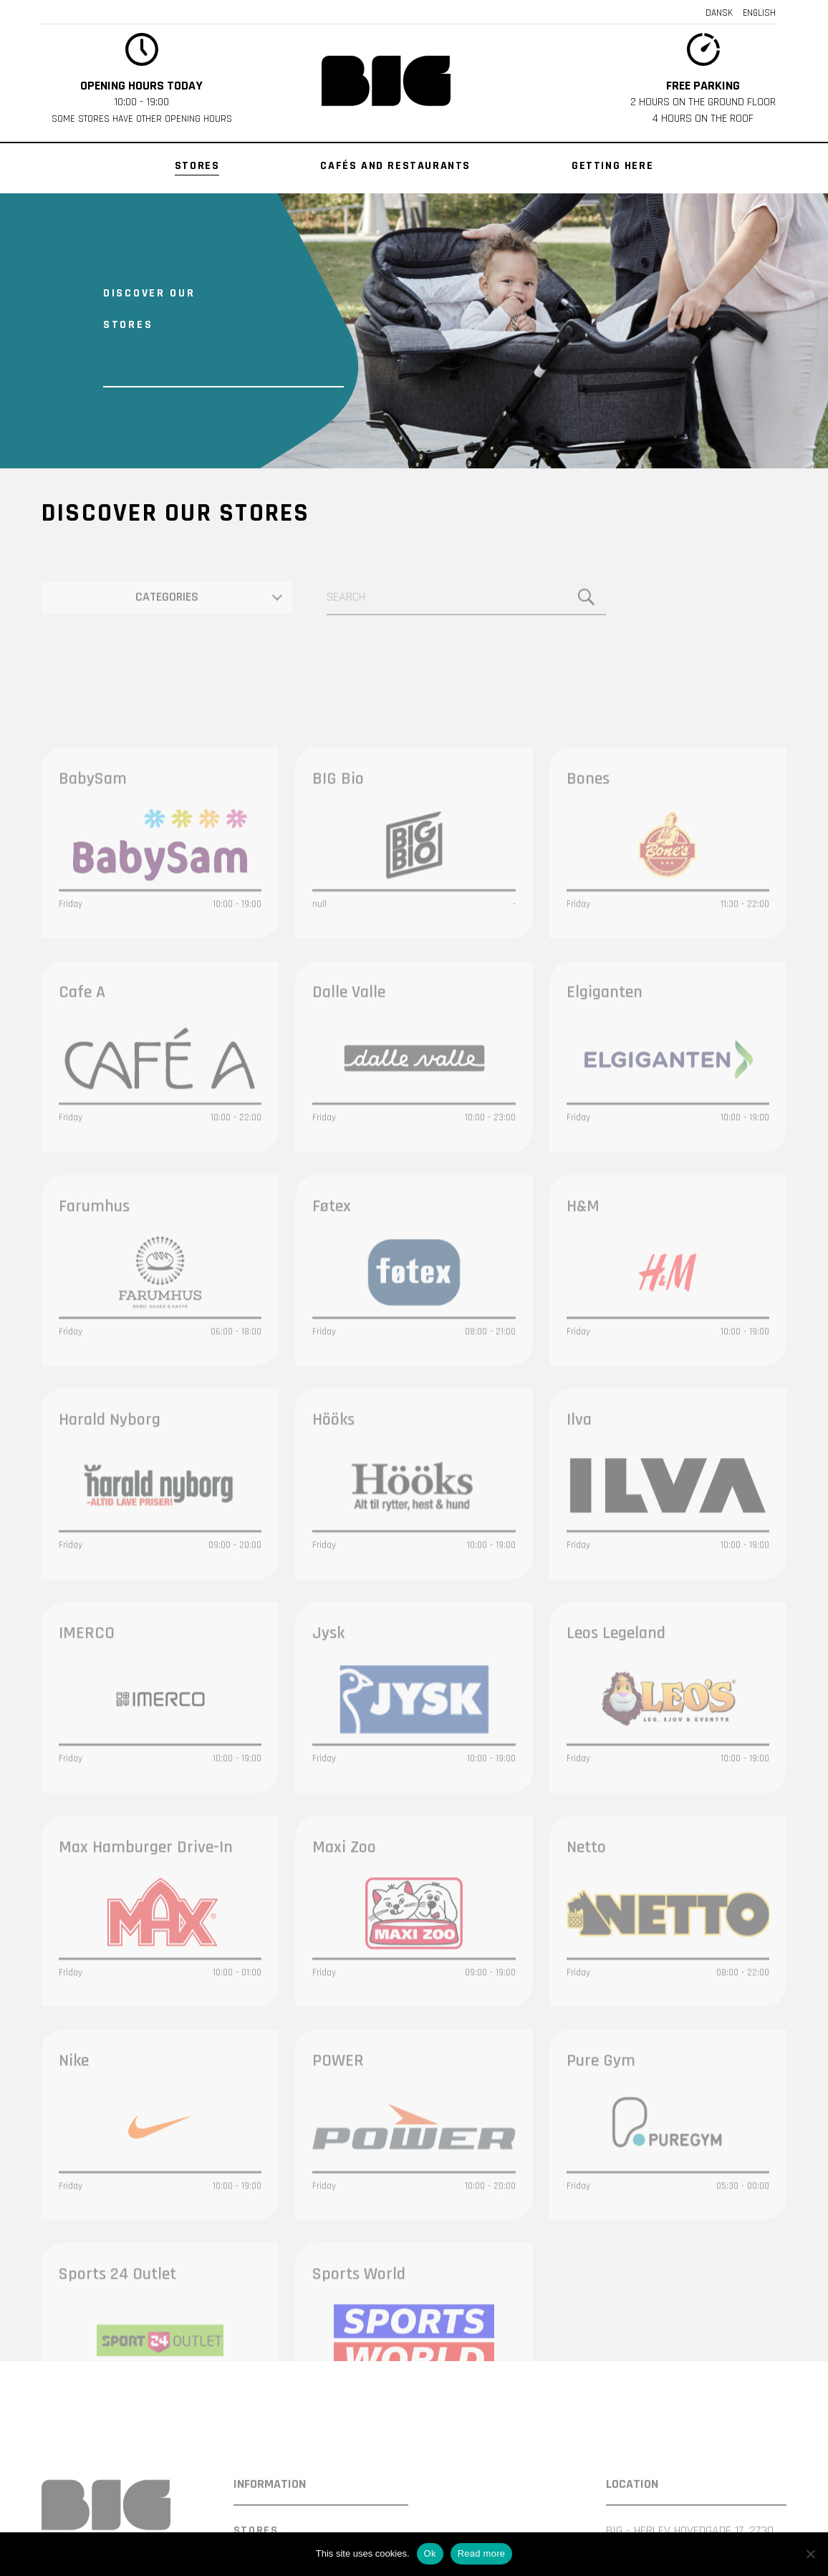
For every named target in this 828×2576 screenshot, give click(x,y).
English (759, 13)
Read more (482, 2553)
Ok (430, 2553)
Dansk (719, 13)
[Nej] (810, 2554)
